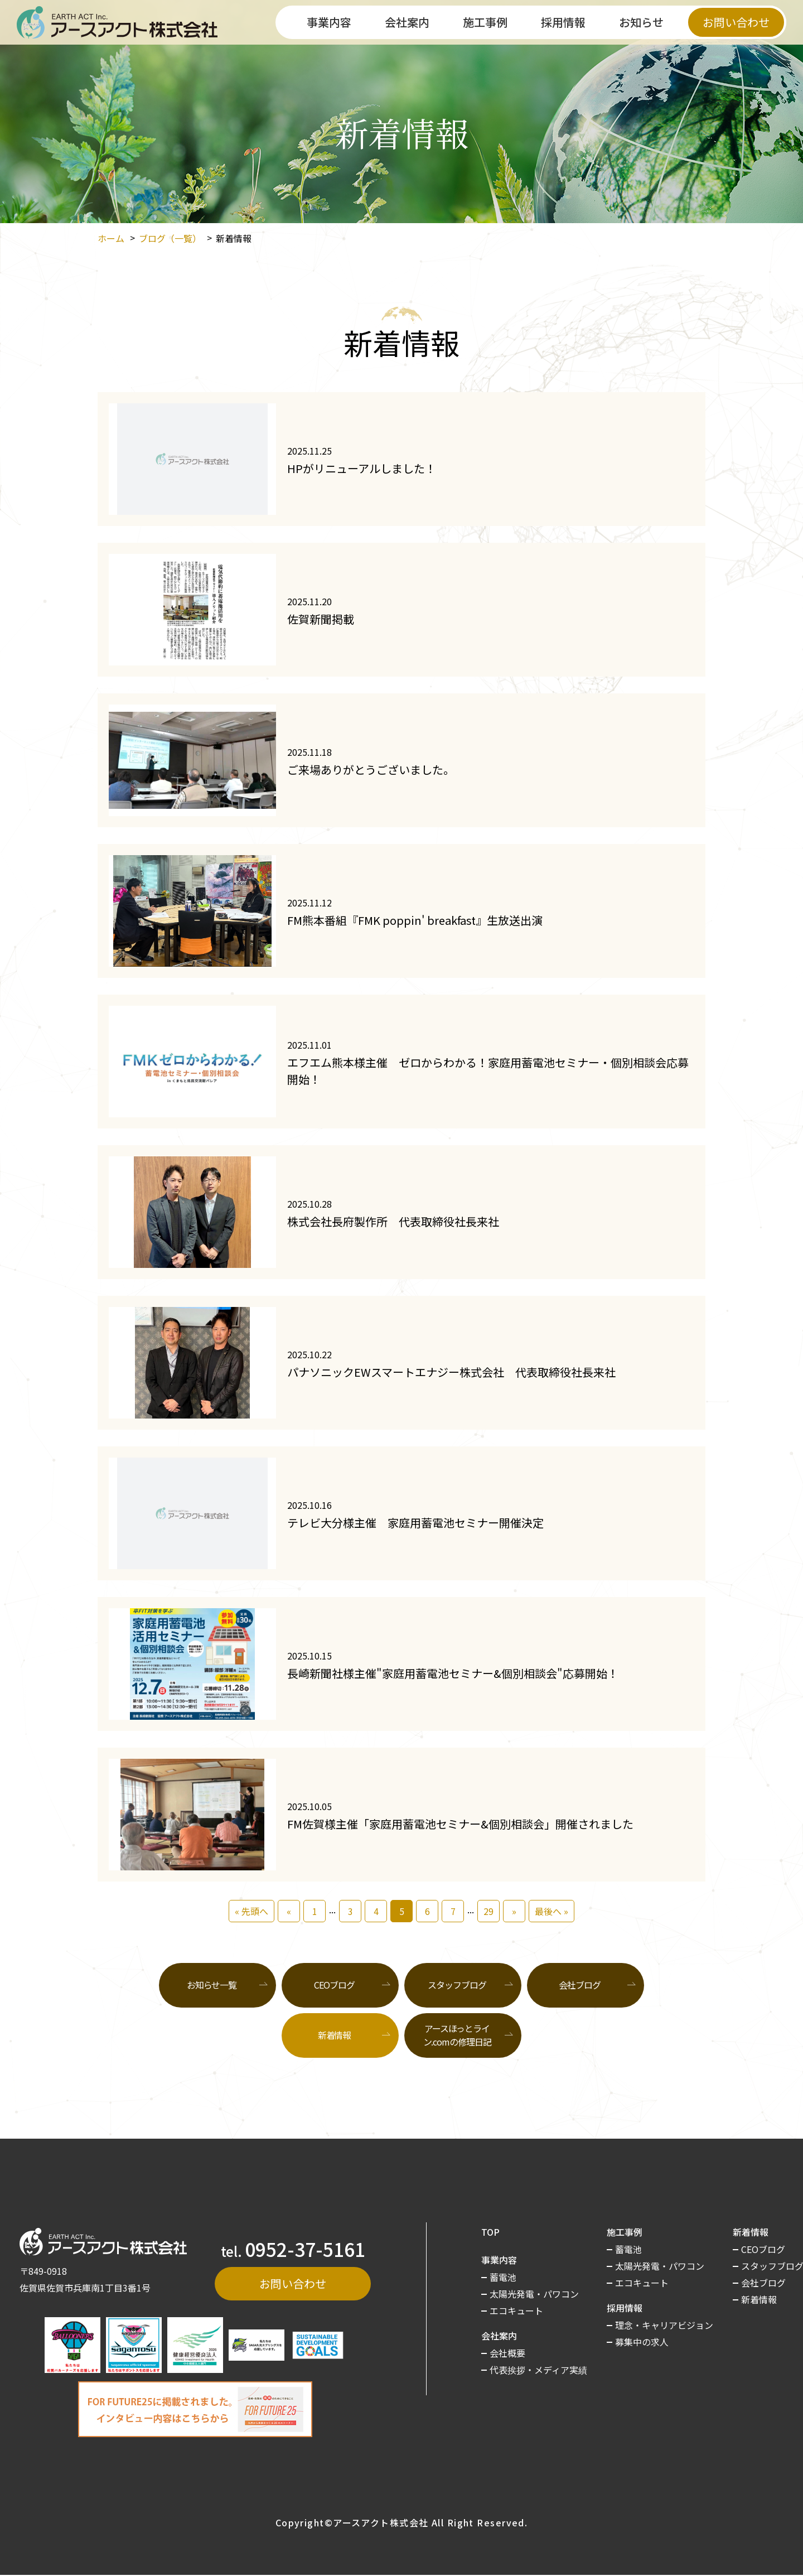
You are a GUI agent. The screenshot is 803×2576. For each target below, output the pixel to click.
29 (488, 1911)
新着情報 (759, 2299)
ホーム (111, 238)
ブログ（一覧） (170, 238)
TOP (490, 2232)
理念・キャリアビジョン (664, 2325)
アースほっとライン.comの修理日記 (457, 2035)
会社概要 (507, 2353)
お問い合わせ (736, 22)
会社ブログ (579, 1984)
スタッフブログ (457, 1984)
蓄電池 (503, 2277)
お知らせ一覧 (211, 1984)
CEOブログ (334, 1984)
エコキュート (516, 2310)
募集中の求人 (642, 2341)
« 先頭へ (251, 1911)
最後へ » (551, 1911)
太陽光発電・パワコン (534, 2293)
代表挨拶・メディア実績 (538, 2369)
